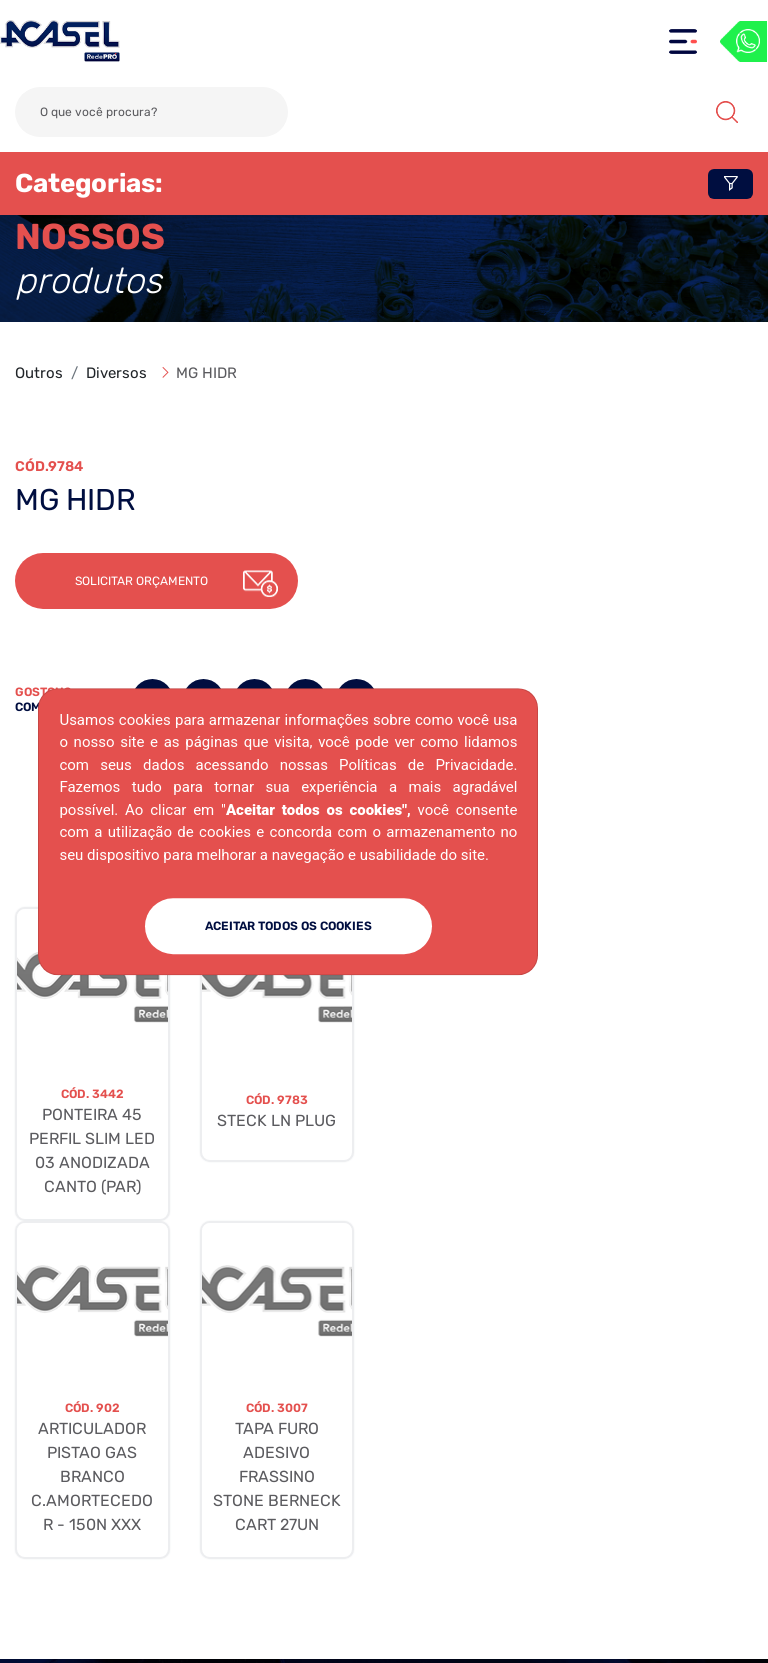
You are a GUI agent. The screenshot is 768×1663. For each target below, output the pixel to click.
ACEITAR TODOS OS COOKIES (288, 926)
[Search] (151, 112)
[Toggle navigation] (683, 41)
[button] (156, 581)
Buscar (727, 112)
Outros (39, 373)
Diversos (116, 373)
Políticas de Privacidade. (428, 765)
